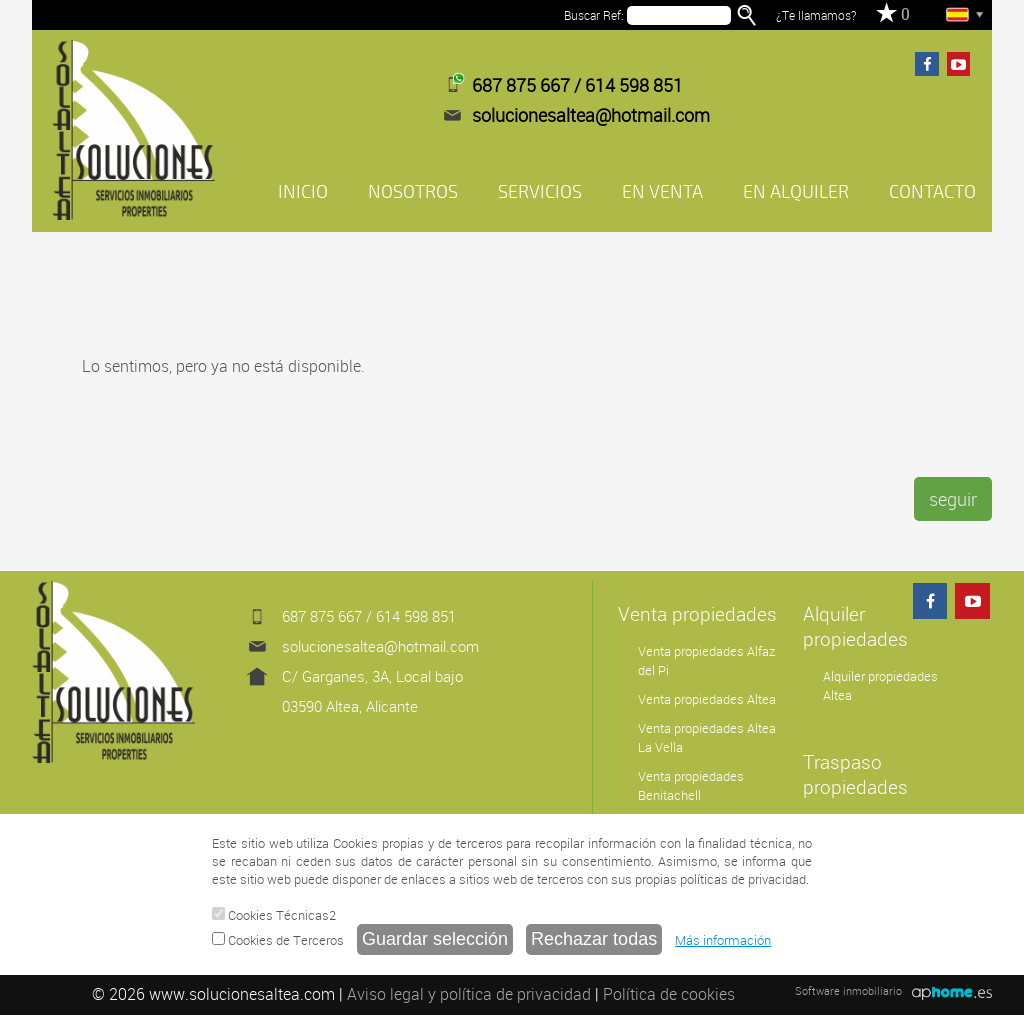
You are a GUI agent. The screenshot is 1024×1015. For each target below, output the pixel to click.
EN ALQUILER (796, 192)
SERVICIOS (540, 192)
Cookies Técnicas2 (274, 915)
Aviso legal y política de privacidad (469, 994)
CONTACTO (932, 192)
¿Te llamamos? (816, 15)
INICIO (303, 192)
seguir (953, 499)
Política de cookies (669, 994)
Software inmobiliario (848, 990)
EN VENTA (662, 192)
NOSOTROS (413, 192)
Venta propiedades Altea (707, 699)
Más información (723, 940)
